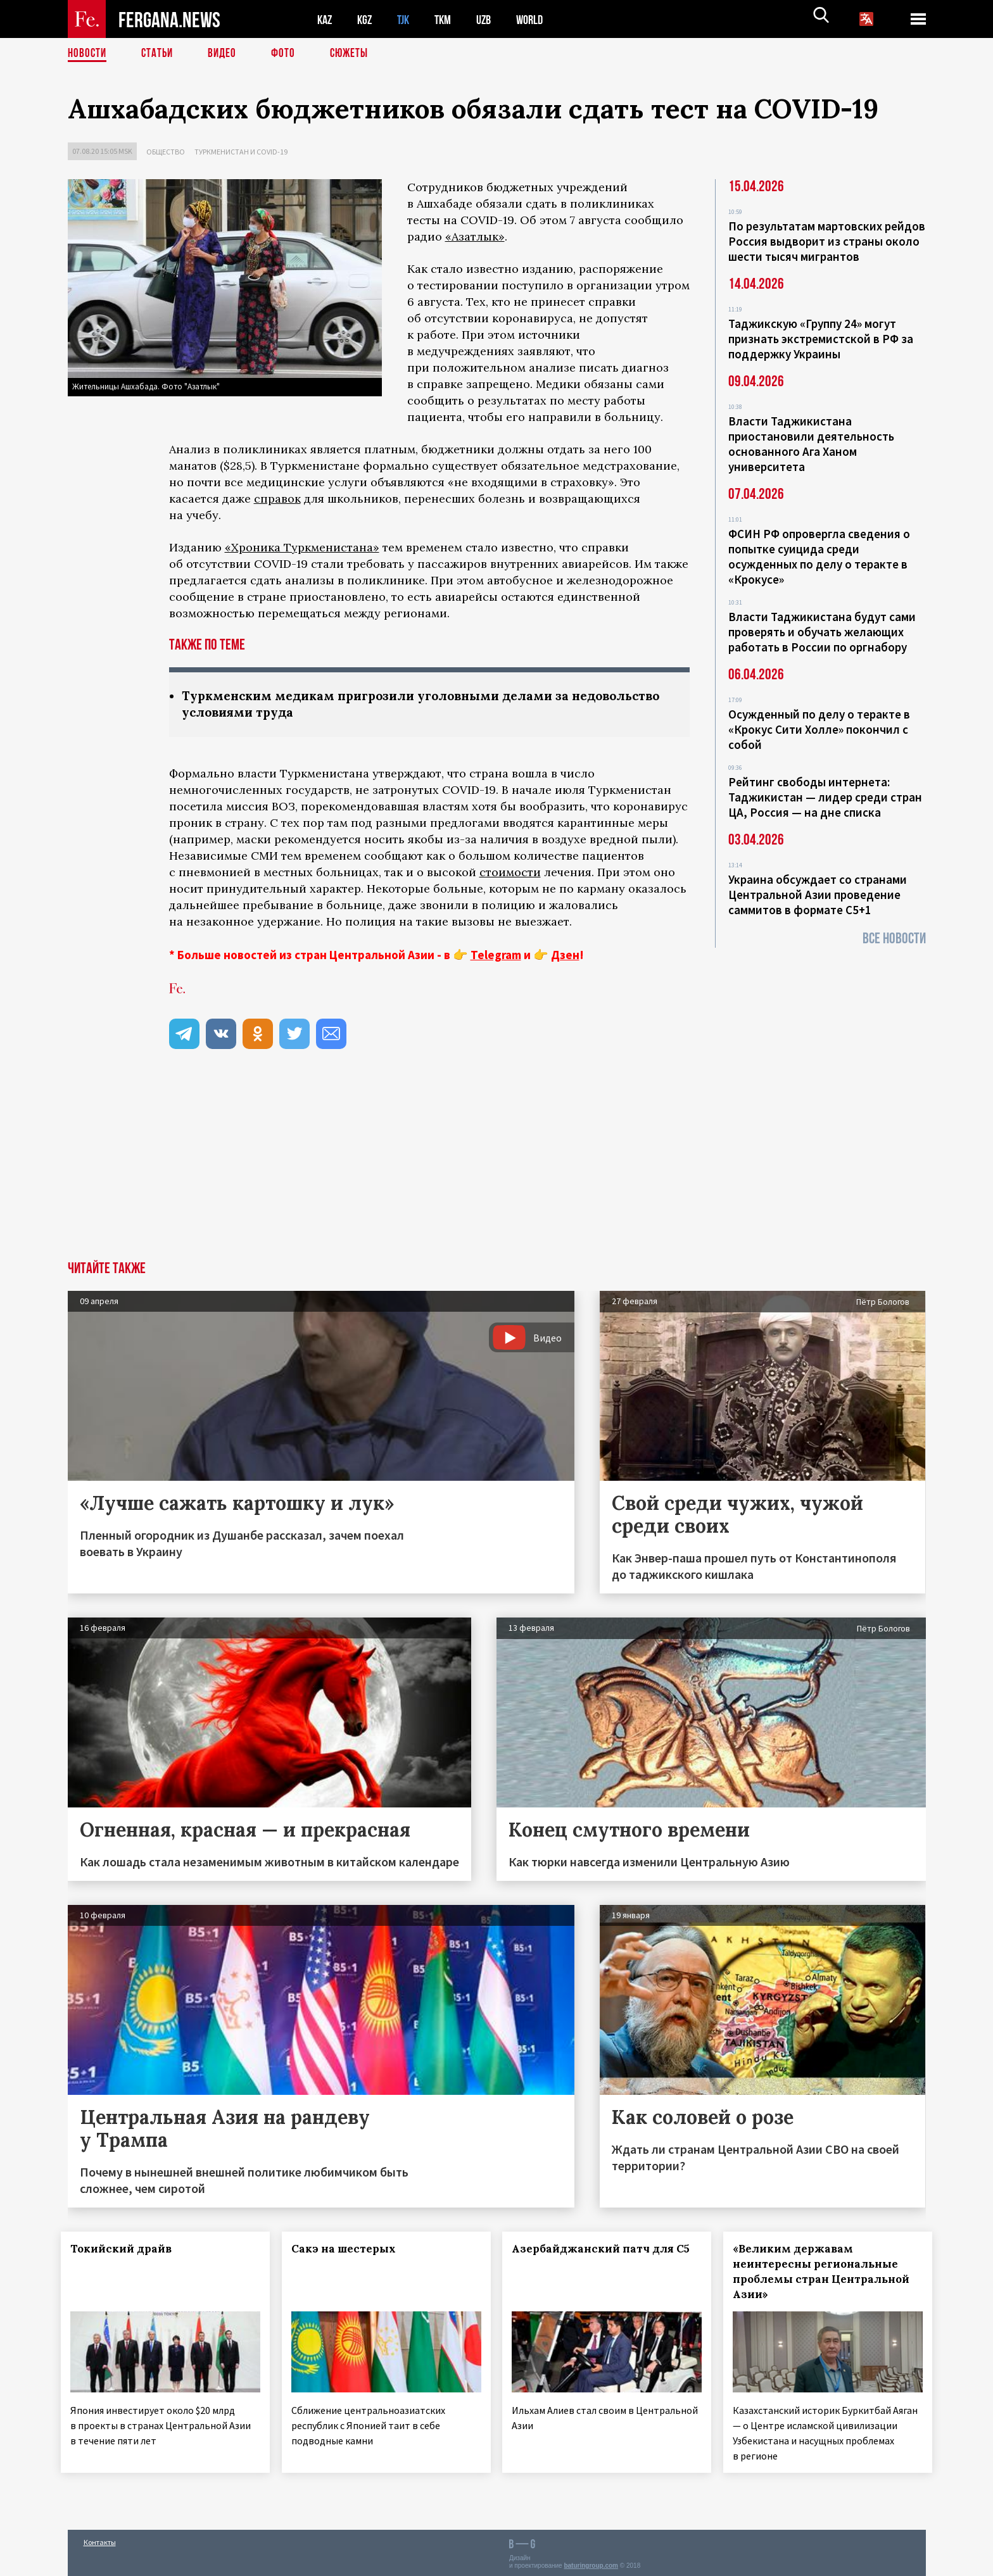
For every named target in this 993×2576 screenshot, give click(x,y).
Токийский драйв (128, 2250)
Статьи (160, 53)
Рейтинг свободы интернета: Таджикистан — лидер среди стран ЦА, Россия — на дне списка (825, 797)
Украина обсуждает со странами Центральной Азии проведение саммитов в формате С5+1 (817, 894)
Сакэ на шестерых (350, 2250)
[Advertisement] (496, 1167)
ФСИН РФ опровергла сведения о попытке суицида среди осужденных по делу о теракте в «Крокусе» (819, 556)
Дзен (565, 956)
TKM (449, 19)
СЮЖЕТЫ (356, 53)
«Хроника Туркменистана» (302, 547)
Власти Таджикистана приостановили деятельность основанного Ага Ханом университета (811, 443)
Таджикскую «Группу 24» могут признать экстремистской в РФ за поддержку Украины (820, 338)
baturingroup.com (591, 2562)
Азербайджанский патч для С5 (588, 2257)
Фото (288, 53)
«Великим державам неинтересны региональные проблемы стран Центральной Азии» (822, 2273)
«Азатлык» (475, 236)
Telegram (496, 956)
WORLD (540, 19)
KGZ (367, 19)
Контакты (100, 2539)
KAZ (325, 19)
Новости (88, 53)
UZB (492, 19)
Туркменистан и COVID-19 (241, 151)
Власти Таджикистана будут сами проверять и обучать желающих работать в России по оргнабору (822, 632)
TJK (408, 19)
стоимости (510, 873)
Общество (165, 151)
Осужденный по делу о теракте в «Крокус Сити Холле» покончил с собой (819, 729)
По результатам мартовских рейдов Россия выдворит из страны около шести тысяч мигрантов (826, 241)
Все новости (894, 938)
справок (277, 498)
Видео (226, 53)
